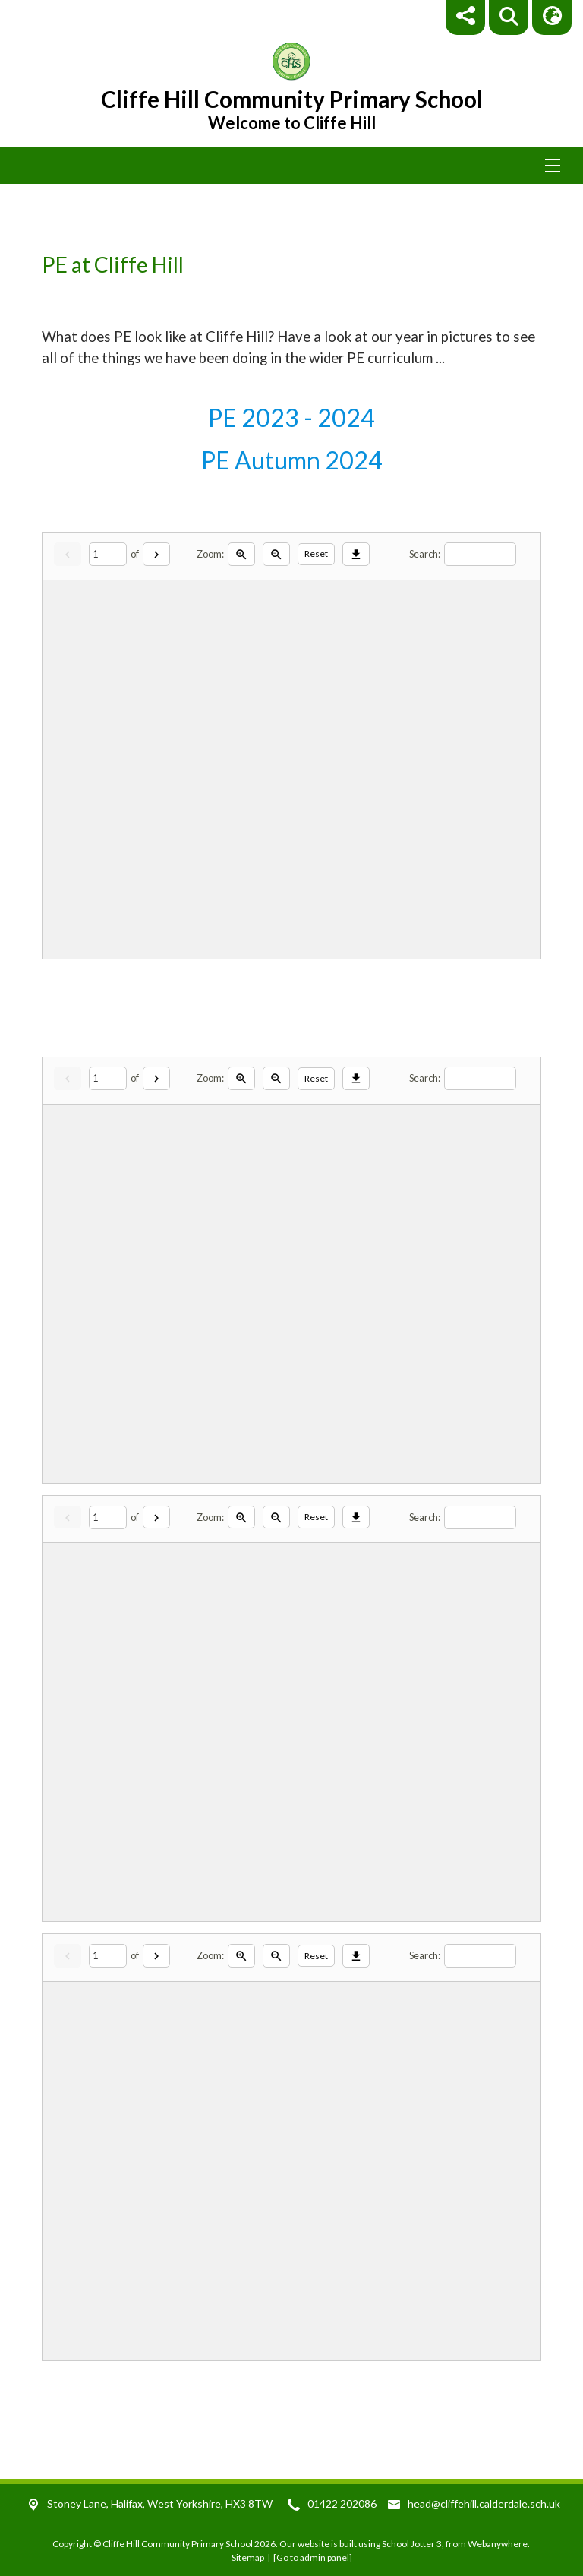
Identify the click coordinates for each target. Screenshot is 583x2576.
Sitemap (248, 2557)
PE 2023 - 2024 (291, 417)
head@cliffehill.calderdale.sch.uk (484, 2503)
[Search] (480, 554)
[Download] (356, 554)
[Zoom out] (276, 554)
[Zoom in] (241, 554)
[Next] (156, 554)
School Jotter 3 (412, 2543)
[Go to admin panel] (312, 2557)
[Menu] (291, 165)
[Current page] (108, 554)
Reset (316, 553)
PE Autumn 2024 (292, 460)
